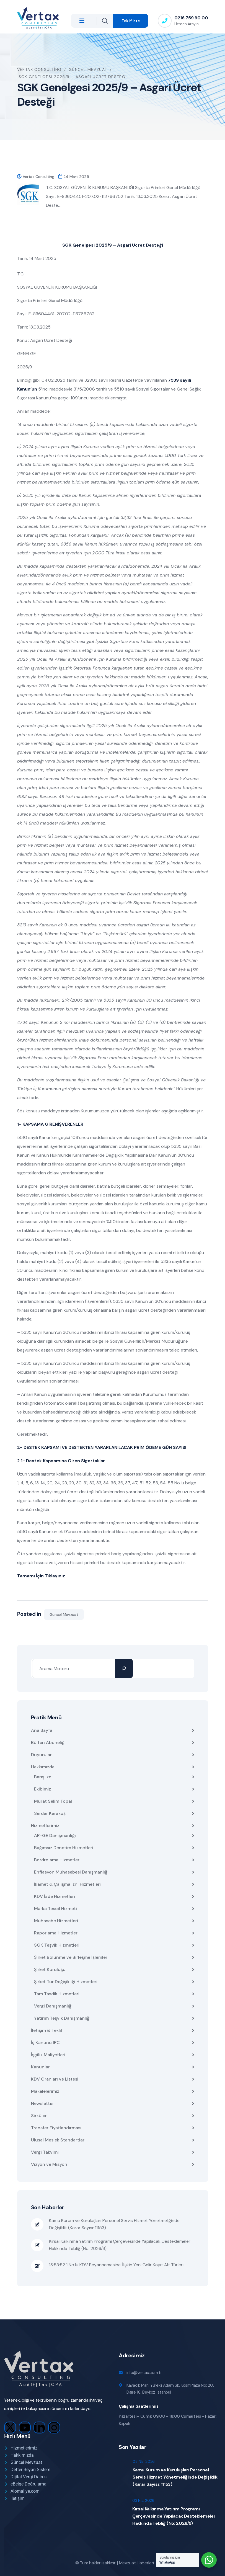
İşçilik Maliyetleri (48, 2055)
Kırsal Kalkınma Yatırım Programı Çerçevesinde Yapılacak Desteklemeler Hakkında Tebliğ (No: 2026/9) (119, 2244)
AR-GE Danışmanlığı (55, 1835)
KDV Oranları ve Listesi (54, 2079)
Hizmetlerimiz (45, 1825)
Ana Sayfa (41, 1730)
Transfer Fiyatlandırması (56, 2128)
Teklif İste (130, 20)
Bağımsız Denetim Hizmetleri (63, 1848)
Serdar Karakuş (50, 1813)
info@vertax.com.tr (144, 2372)
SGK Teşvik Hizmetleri (56, 1945)
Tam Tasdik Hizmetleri (56, 1994)
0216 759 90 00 (191, 18)
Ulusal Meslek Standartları (58, 2140)
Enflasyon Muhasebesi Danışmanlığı (71, 1872)
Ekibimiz (42, 1789)
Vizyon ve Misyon (49, 2164)
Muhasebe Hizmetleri (56, 1921)
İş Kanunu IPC (45, 2042)
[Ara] (124, 1668)
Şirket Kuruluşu (50, 1969)
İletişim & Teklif (47, 2030)
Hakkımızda (43, 1767)
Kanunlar (40, 2067)
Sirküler (39, 2115)
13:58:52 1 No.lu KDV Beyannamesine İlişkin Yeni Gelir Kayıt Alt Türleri (116, 2265)
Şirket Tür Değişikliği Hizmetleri (65, 1982)
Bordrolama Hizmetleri (57, 1860)
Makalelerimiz (45, 2091)
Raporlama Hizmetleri (56, 1933)
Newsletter (42, 2103)
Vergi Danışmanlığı (53, 2006)
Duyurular (41, 1755)
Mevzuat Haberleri (136, 2563)
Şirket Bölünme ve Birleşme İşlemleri (71, 1957)
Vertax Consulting (38, 176)
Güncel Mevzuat (64, 1614)
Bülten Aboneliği (48, 1742)
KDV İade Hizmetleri (54, 1896)
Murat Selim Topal (53, 1801)
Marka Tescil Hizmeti (55, 1908)
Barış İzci (43, 1777)
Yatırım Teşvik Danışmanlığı (62, 2018)
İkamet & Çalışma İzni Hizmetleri (67, 1884)
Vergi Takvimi (45, 2152)
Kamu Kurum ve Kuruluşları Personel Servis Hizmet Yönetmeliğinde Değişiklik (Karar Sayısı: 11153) (114, 2224)
